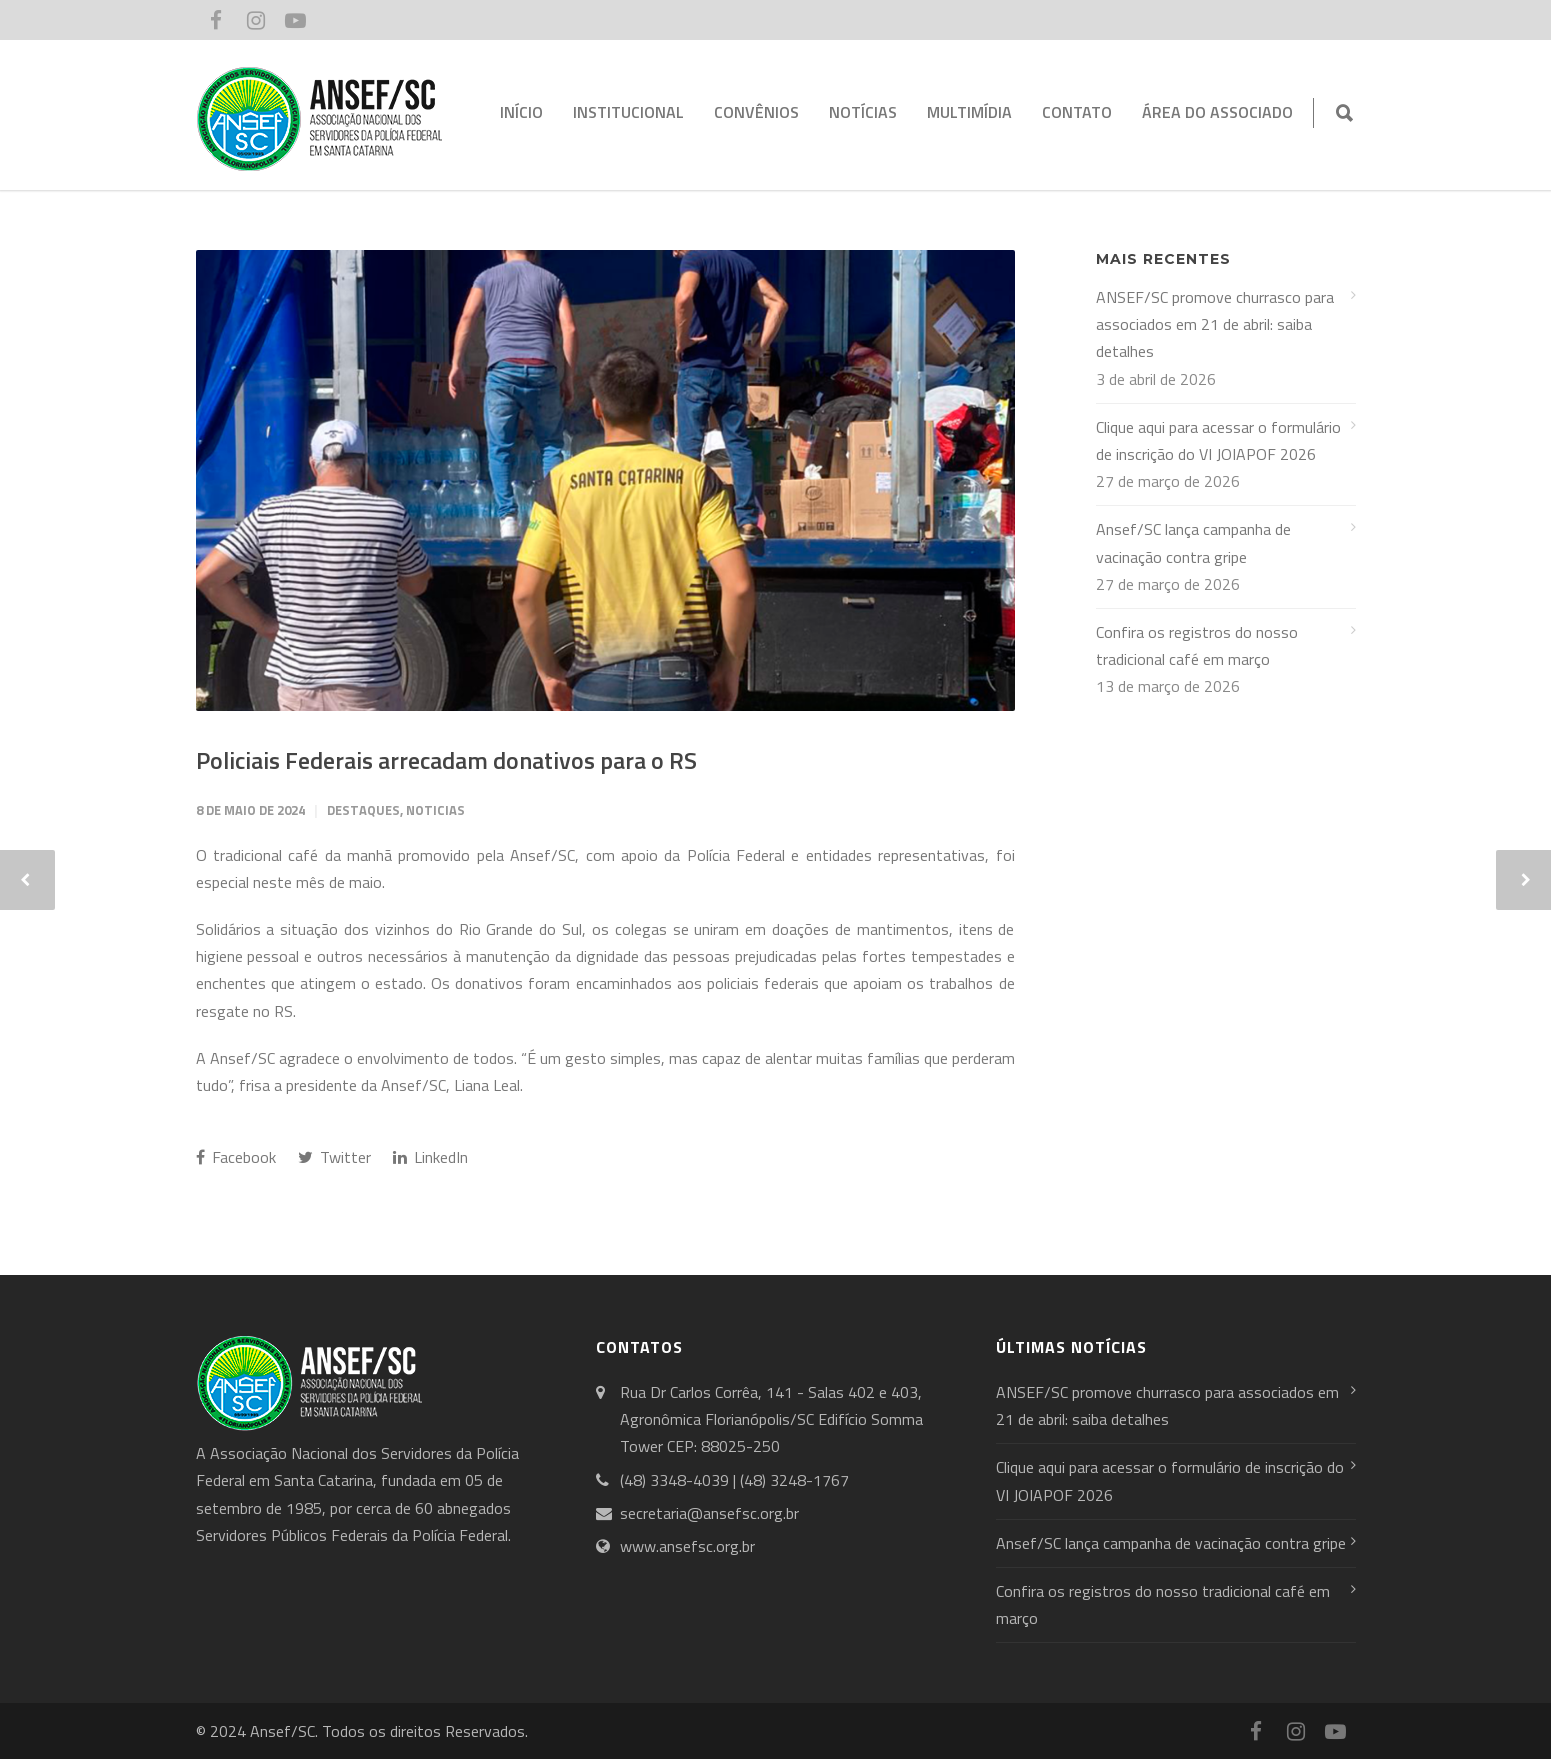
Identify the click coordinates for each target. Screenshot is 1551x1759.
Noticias (435, 810)
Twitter (334, 1157)
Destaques (363, 810)
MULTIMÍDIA (969, 112)
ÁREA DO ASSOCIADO (1217, 112)
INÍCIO (521, 112)
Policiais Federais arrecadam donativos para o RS (446, 760)
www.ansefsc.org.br (687, 1546)
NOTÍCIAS (863, 112)
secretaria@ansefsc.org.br (709, 1513)
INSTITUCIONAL (628, 112)
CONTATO (1077, 112)
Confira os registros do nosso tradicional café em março (1197, 645)
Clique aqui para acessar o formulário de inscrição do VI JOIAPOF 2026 (1218, 440)
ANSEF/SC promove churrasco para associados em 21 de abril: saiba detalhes (1215, 324)
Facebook (236, 1157)
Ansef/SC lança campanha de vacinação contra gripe (1193, 542)
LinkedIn (430, 1157)
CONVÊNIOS (756, 112)
